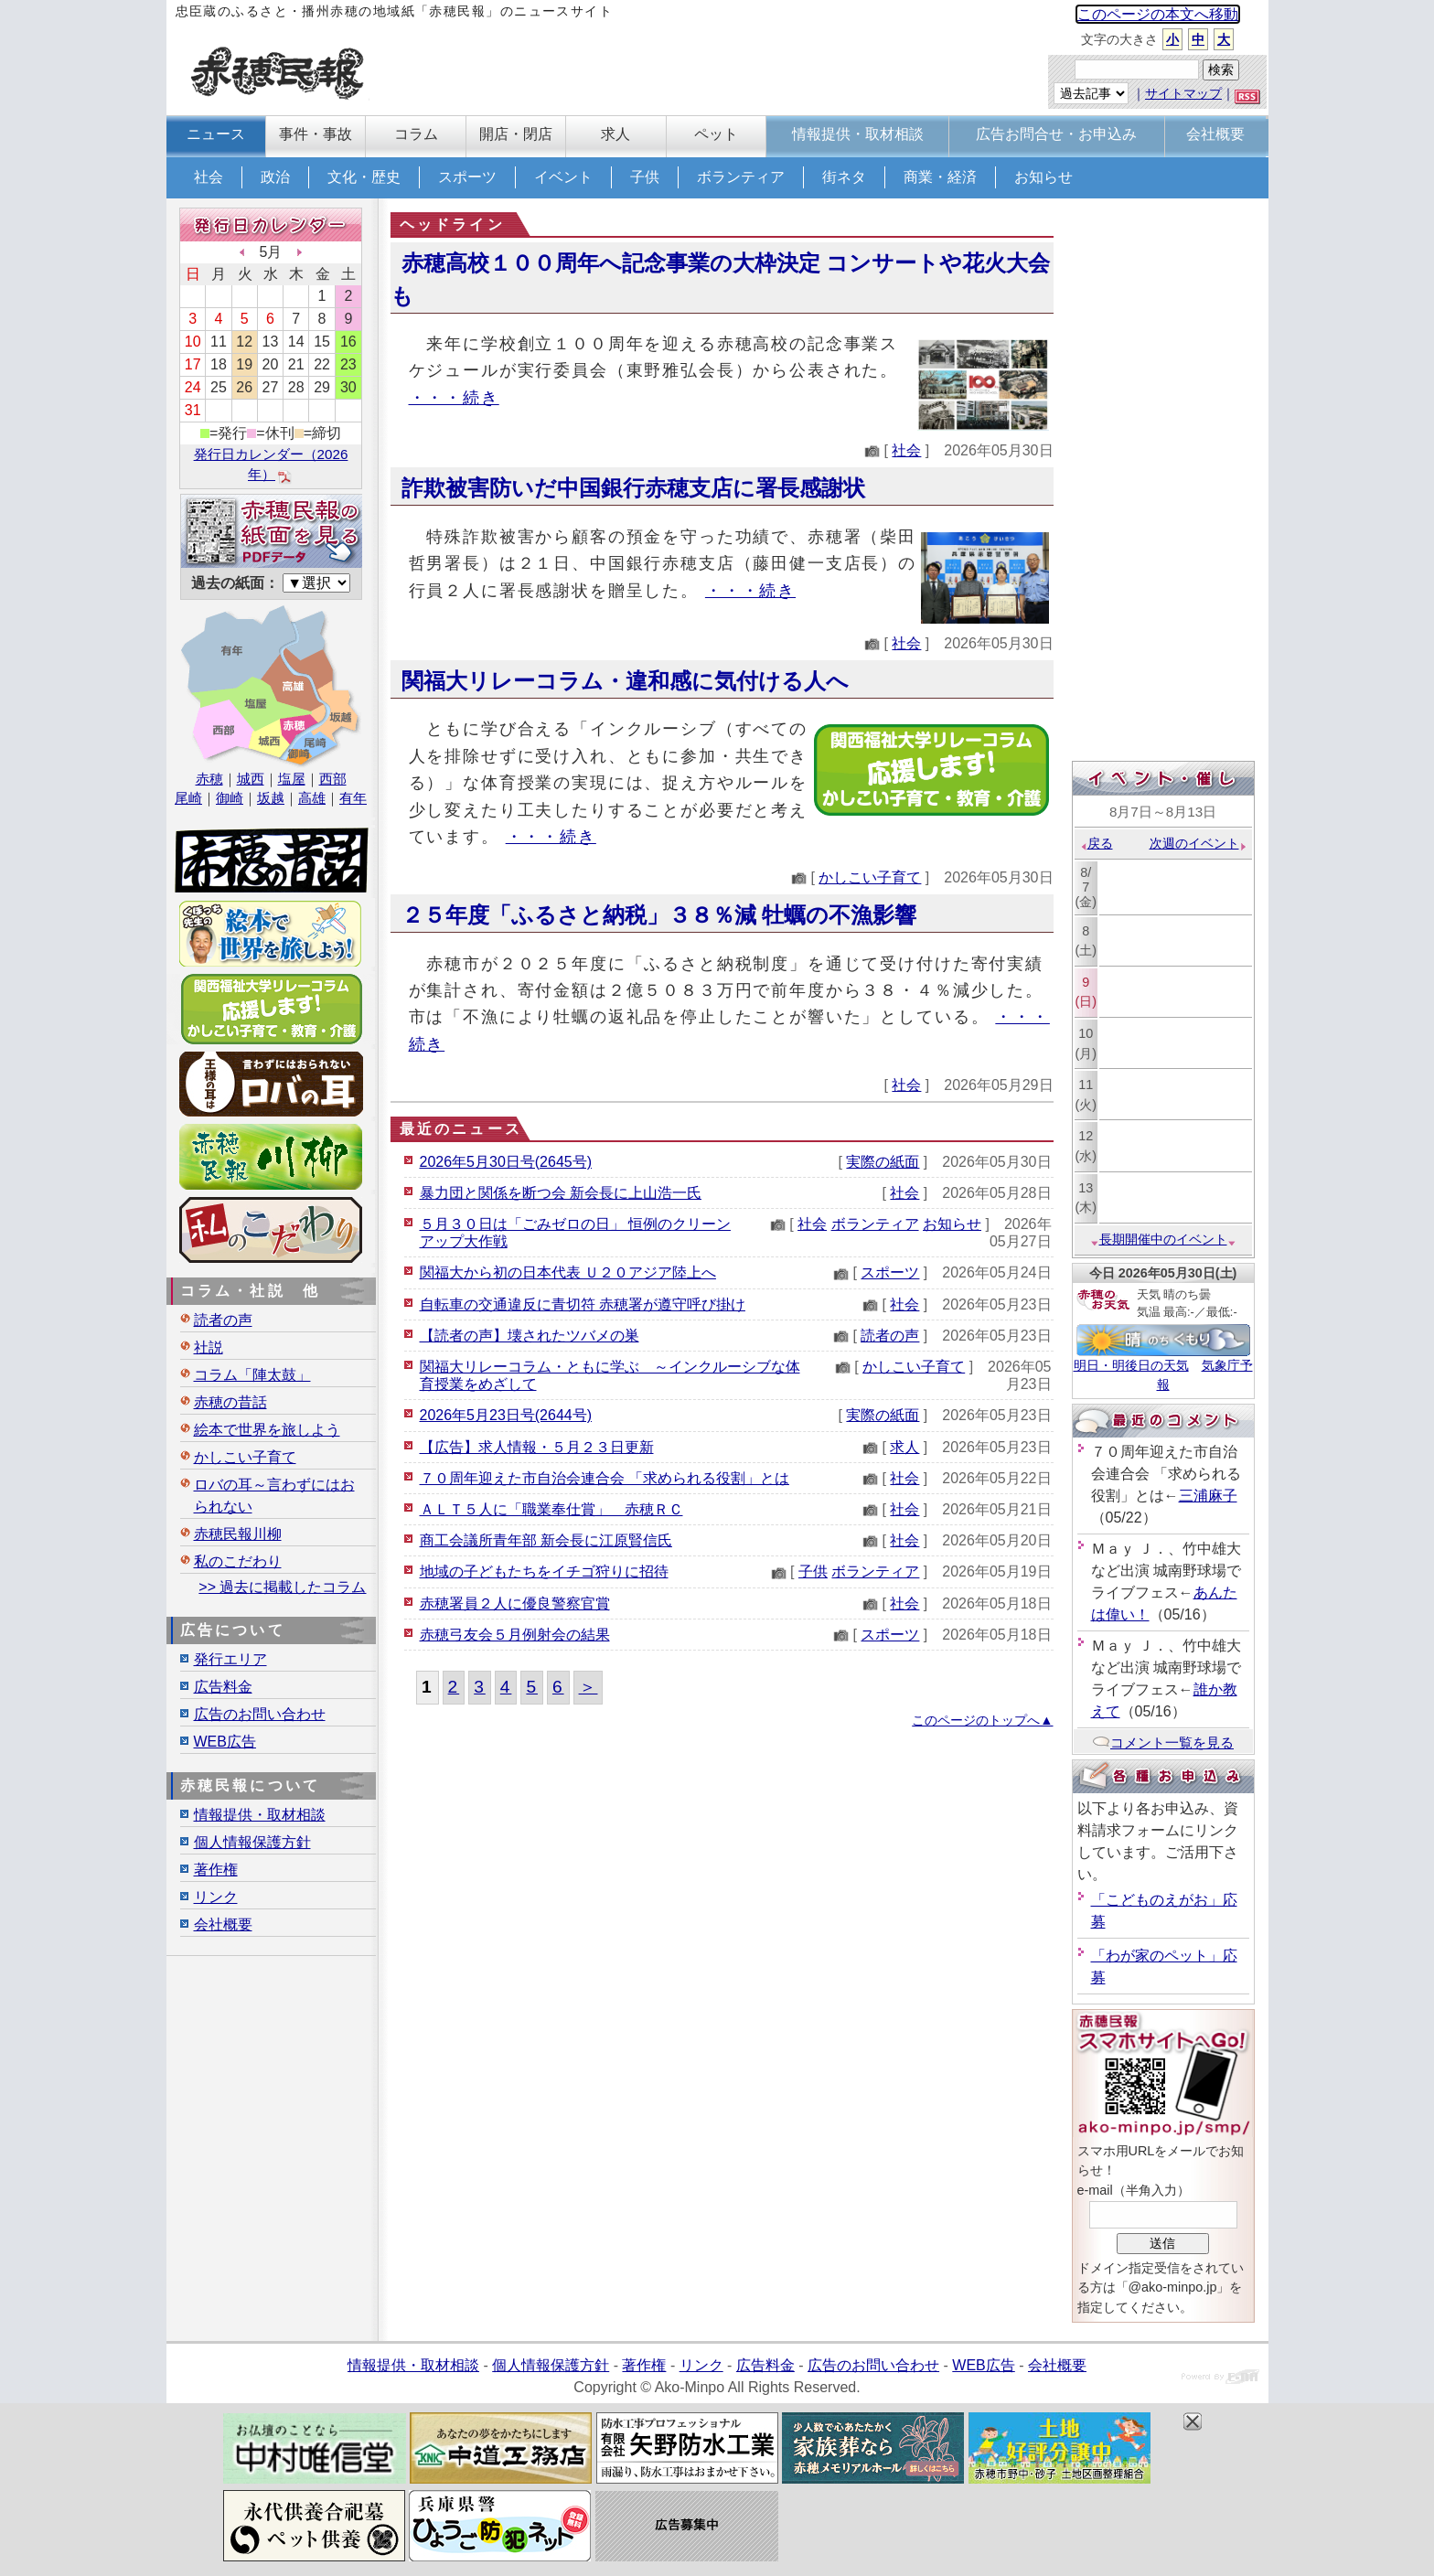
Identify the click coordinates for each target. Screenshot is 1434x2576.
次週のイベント (1198, 843)
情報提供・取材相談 (260, 1814)
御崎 (229, 798)
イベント (563, 177)
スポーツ (467, 177)
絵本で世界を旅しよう (267, 1430)
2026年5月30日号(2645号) (506, 1162)
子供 (644, 177)
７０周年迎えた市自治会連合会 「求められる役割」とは (604, 1478)
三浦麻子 (1208, 1495)
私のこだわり (238, 1561)
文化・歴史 (364, 177)
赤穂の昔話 (230, 1402)
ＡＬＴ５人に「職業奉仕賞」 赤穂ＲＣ (551, 1509)
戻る (1096, 843)
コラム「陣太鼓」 (252, 1375)
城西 (250, 778)
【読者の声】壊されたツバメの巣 (529, 1335)
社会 (208, 177)
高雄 (312, 798)
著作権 (216, 1869)
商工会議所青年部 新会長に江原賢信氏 (546, 1540)
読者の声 (890, 1335)
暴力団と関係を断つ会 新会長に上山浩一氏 (560, 1193)
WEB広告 (225, 1741)
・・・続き (454, 397)
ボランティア (741, 177)
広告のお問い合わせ (260, 1714)
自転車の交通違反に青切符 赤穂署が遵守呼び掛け (582, 1304)
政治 (275, 177)
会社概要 (223, 1924)
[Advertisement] (1163, 482)
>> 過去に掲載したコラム (282, 1587)
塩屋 (291, 778)
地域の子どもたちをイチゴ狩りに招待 (544, 1571)
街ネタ (844, 177)
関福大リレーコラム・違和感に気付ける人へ (625, 680)
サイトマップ (1183, 93)
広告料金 (223, 1686)
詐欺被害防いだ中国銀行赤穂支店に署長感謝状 (633, 488)
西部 (333, 778)
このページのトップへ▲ (982, 1720)
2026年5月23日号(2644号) (506, 1415)
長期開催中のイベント (1163, 1239)
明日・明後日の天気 (1131, 1365)
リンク (216, 1897)
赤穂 (209, 778)
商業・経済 (940, 177)
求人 (904, 1447)
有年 (353, 798)
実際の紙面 (882, 1162)
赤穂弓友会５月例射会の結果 (515, 1634)
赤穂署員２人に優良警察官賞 (515, 1603)
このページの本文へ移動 (1157, 14)
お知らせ (1043, 177)
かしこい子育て (870, 877)
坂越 (270, 798)
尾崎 (188, 798)
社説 (208, 1347)
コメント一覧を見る (1163, 1742)
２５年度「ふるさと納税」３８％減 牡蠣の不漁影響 (659, 915)
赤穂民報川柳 (238, 1534)
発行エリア (230, 1659)
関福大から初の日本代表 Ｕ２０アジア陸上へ (568, 1272)
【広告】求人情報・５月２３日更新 (537, 1447)
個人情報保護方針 (252, 1842)
